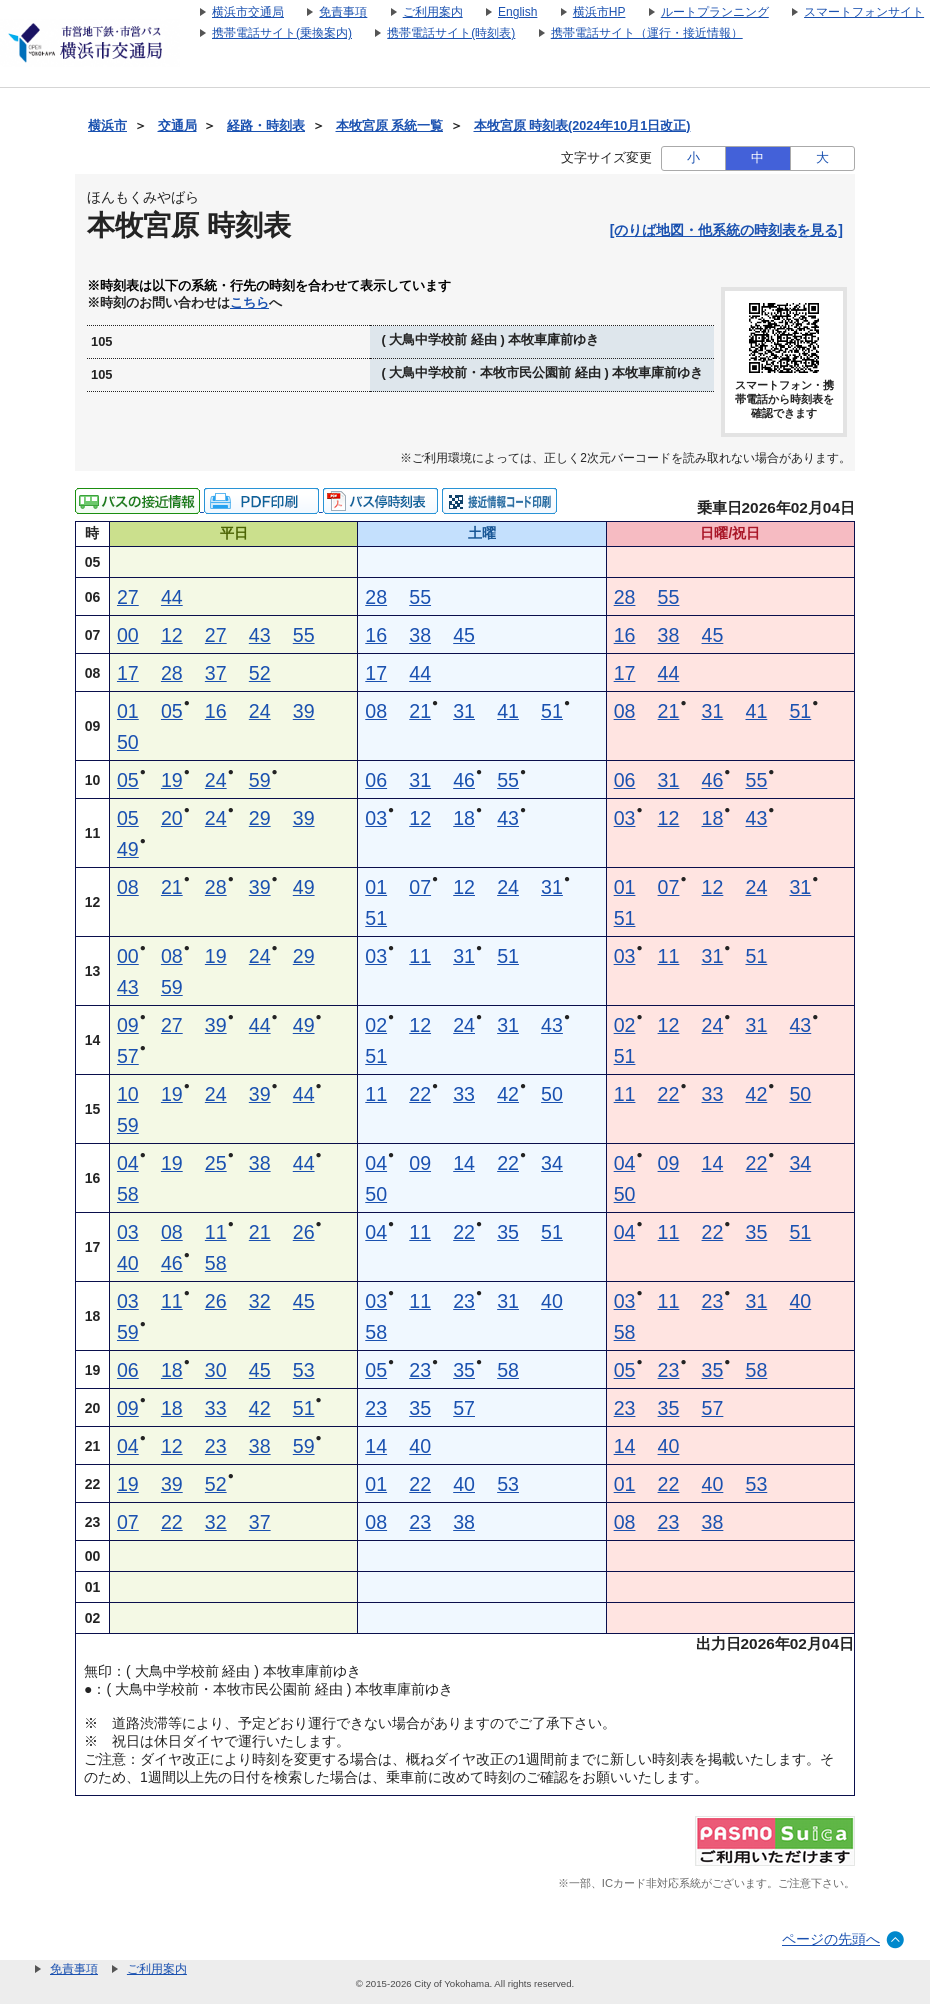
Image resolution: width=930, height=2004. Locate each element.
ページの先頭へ (831, 1939)
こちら (249, 303)
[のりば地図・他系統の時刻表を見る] (726, 230)
